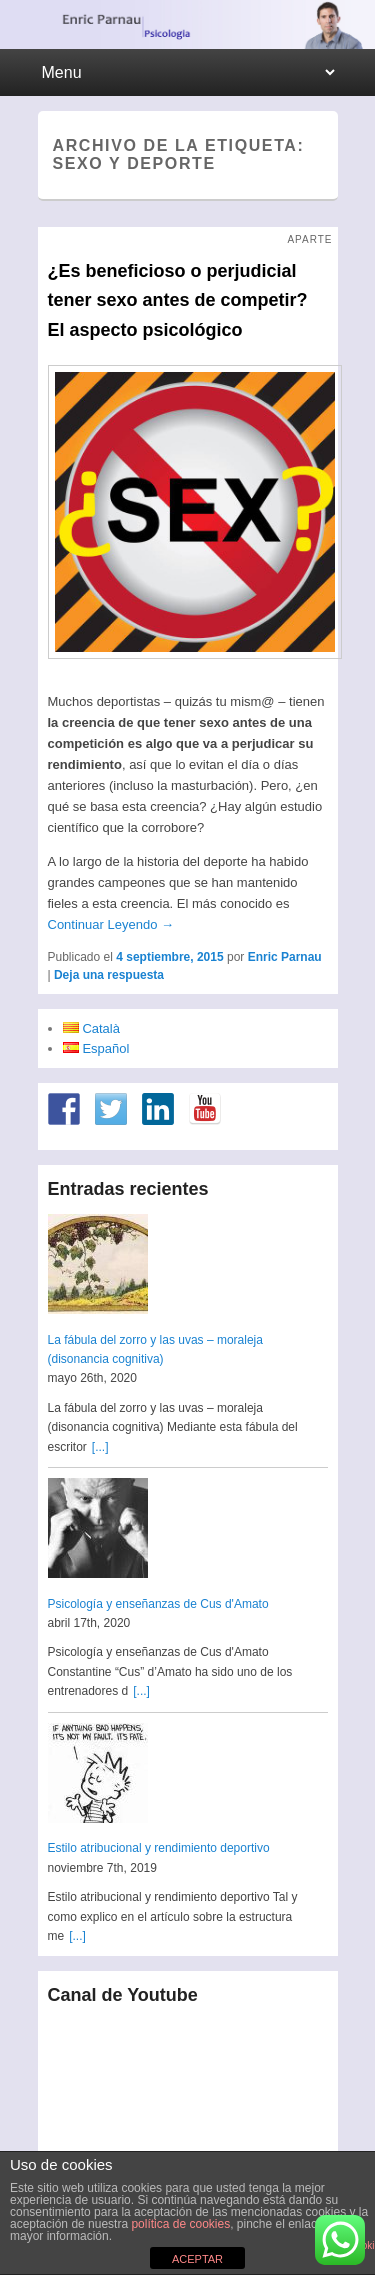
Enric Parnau (285, 957)
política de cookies (180, 2224)
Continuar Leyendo (111, 924)
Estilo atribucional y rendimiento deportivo (159, 1848)
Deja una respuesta (109, 975)
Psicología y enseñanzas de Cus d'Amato (158, 1604)
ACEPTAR (197, 2259)
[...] (100, 1447)
